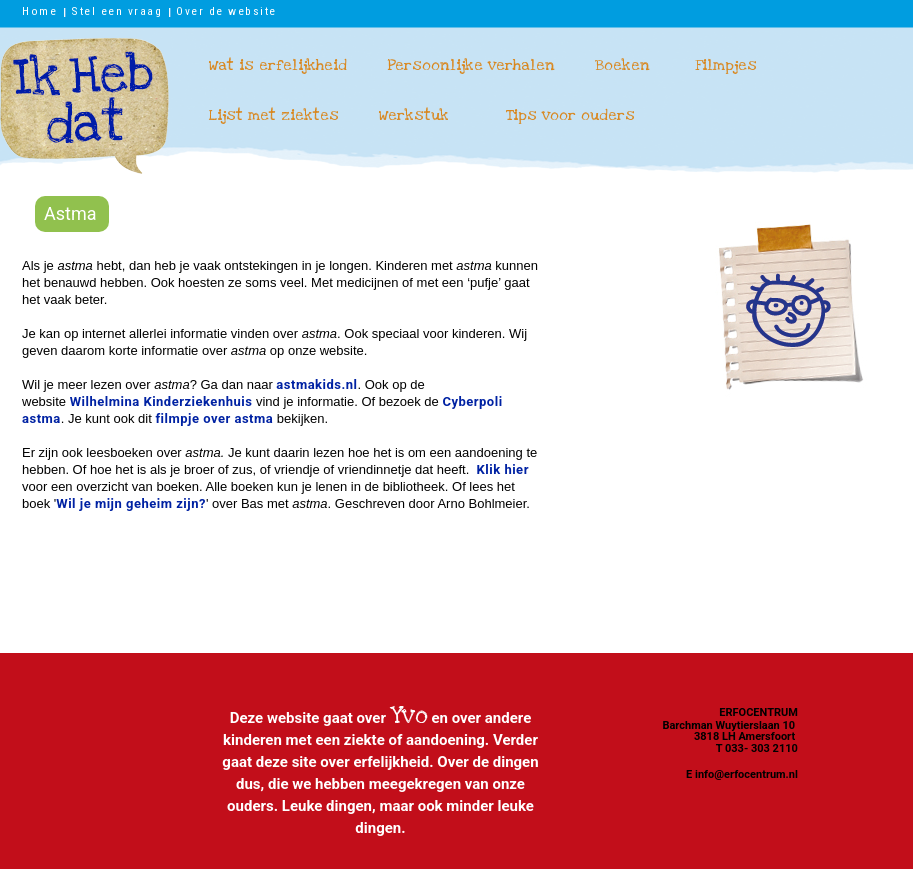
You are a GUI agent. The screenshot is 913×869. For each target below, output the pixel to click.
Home (39, 11)
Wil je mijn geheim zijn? (131, 503)
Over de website (226, 11)
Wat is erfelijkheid (278, 65)
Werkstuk (414, 115)
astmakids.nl (316, 384)
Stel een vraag (116, 11)
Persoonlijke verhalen (471, 65)
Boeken (622, 65)
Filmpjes (726, 65)
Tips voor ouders (570, 115)
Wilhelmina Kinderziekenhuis (161, 401)
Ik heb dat (84, 106)
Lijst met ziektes (274, 115)
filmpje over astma (214, 418)
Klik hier (503, 469)
